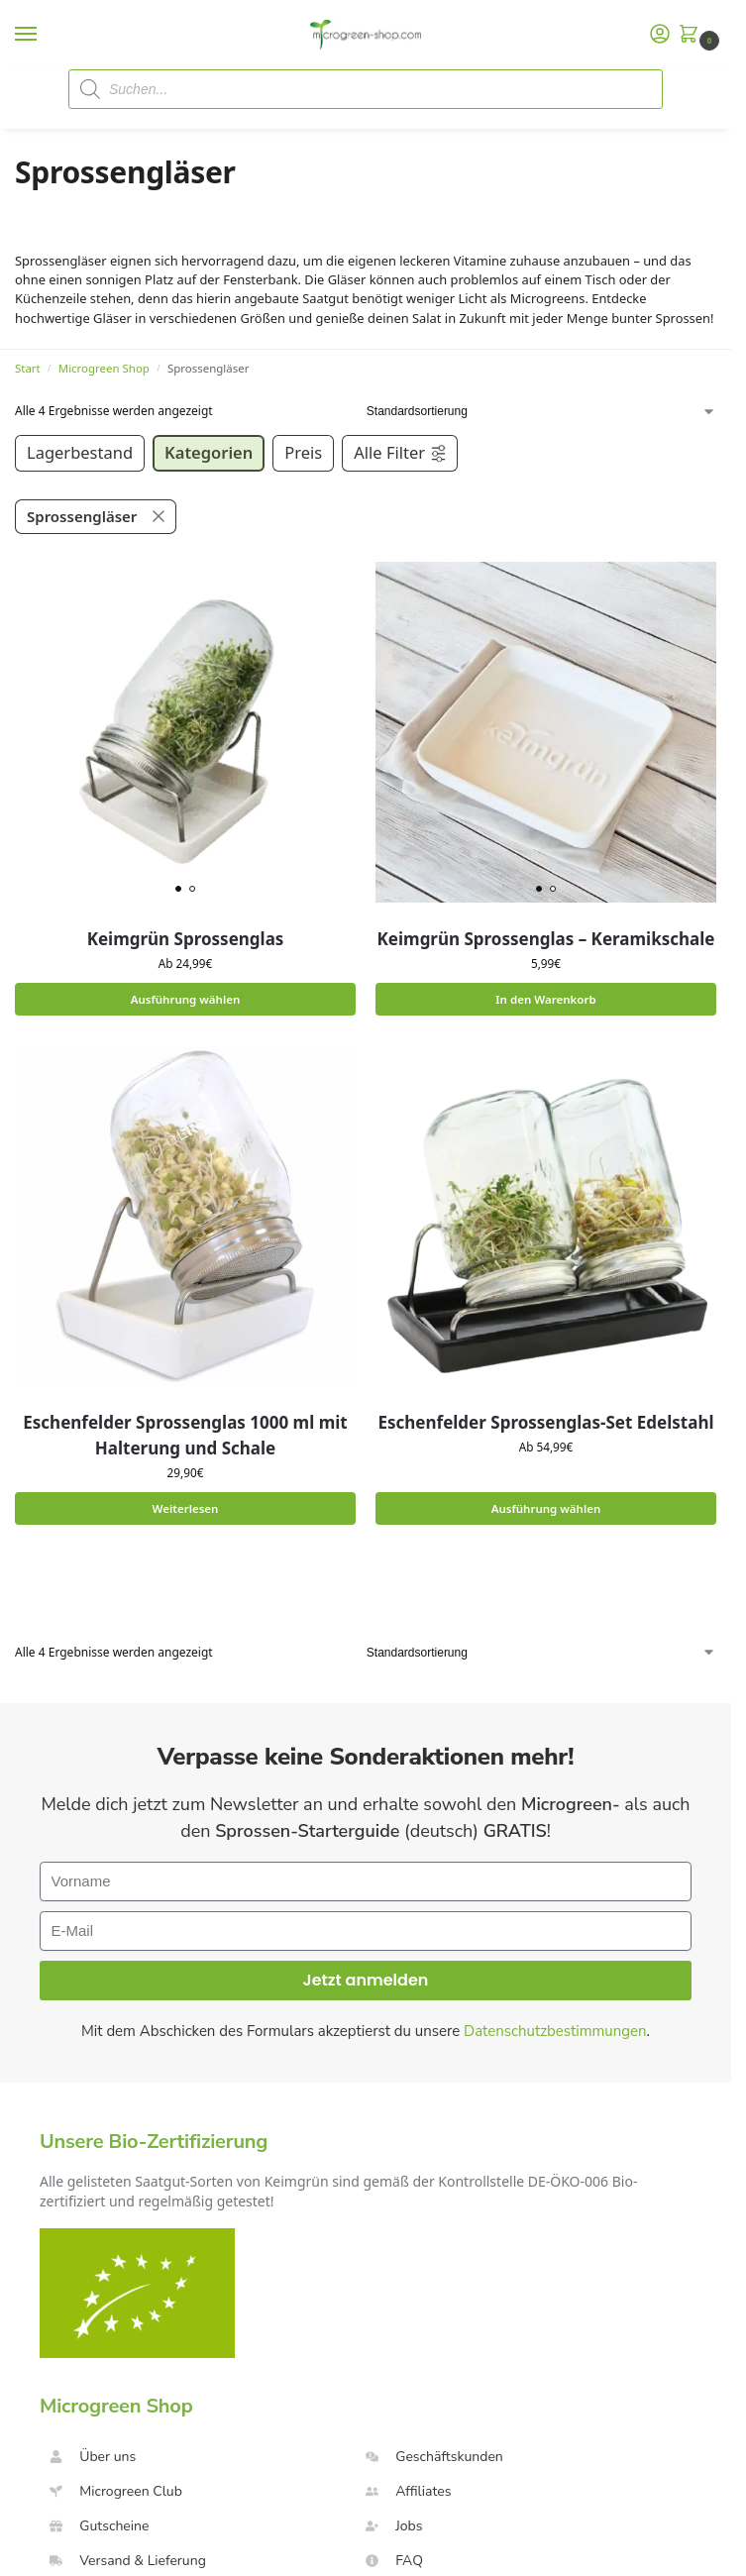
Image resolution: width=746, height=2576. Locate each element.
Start (28, 368)
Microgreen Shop (104, 368)
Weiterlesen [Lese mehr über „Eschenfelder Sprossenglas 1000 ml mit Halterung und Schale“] (185, 1508)
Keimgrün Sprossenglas (185, 938)
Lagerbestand (80, 452)
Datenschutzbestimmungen (555, 2032)
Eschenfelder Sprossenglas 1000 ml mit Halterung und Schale (185, 1435)
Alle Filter (400, 452)
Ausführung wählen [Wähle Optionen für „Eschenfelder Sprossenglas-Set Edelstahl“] (545, 1508)
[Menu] (44, 35)
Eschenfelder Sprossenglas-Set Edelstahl (545, 1422)
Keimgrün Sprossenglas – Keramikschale (546, 938)
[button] (693, 35)
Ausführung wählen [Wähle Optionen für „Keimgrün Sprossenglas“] (185, 999)
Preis (303, 452)
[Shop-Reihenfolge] (541, 411)
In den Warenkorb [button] (545, 999)
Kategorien (208, 452)
